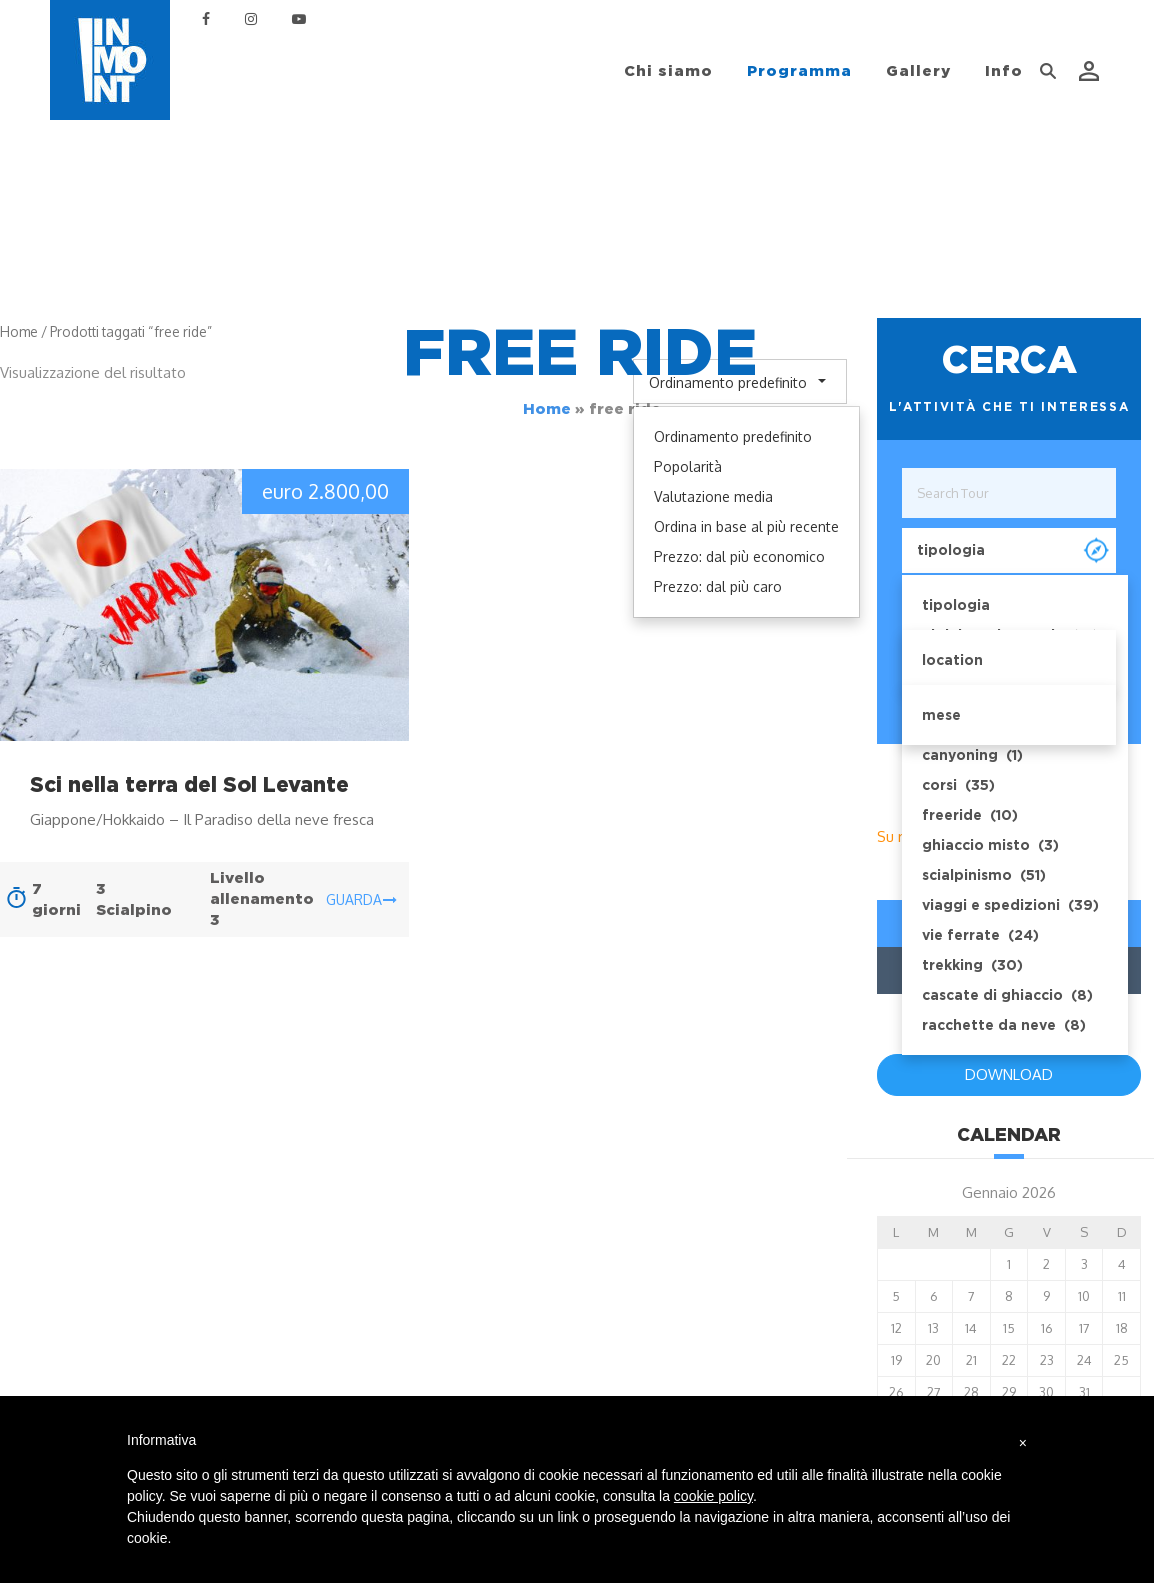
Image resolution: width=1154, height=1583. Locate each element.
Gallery (918, 71)
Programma (799, 71)
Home (547, 409)
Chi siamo (668, 71)
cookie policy (713, 1496)
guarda (361, 899)
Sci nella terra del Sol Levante (189, 784)
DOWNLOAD (1009, 1074)
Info (1004, 71)
